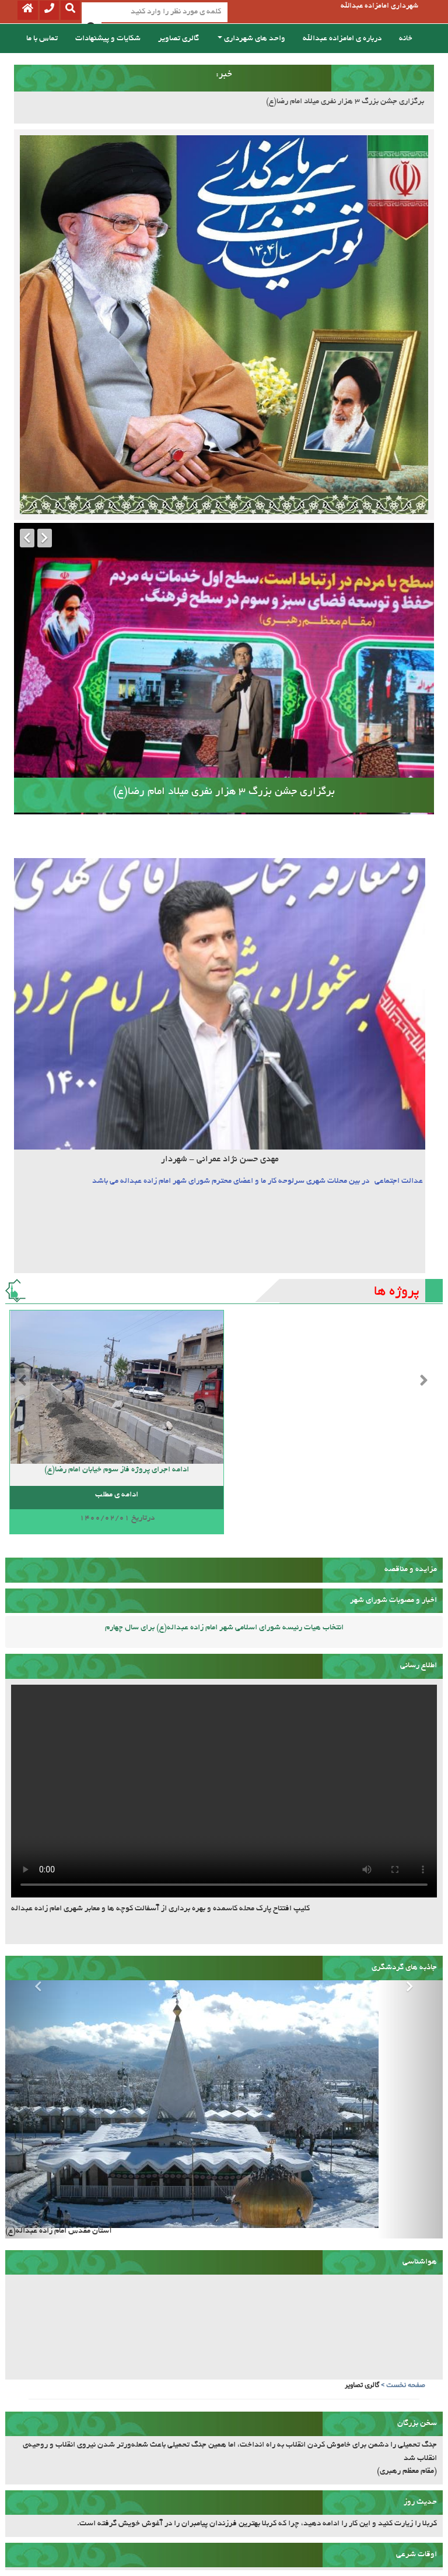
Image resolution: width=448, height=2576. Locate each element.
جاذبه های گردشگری (404, 1967)
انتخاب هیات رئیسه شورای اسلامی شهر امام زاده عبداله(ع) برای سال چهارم (224, 1627)
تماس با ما (42, 38)
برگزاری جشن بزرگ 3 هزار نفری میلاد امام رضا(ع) (345, 101)
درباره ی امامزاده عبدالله (342, 38)
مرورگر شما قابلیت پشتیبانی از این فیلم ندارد (224, 1791)
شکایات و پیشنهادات (108, 38)
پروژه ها (396, 1292)
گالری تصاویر (178, 38)
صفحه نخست (405, 2385)
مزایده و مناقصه (410, 1569)
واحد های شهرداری (251, 38)
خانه (405, 38)
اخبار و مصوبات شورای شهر (393, 1600)
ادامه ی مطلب (116, 1495)
